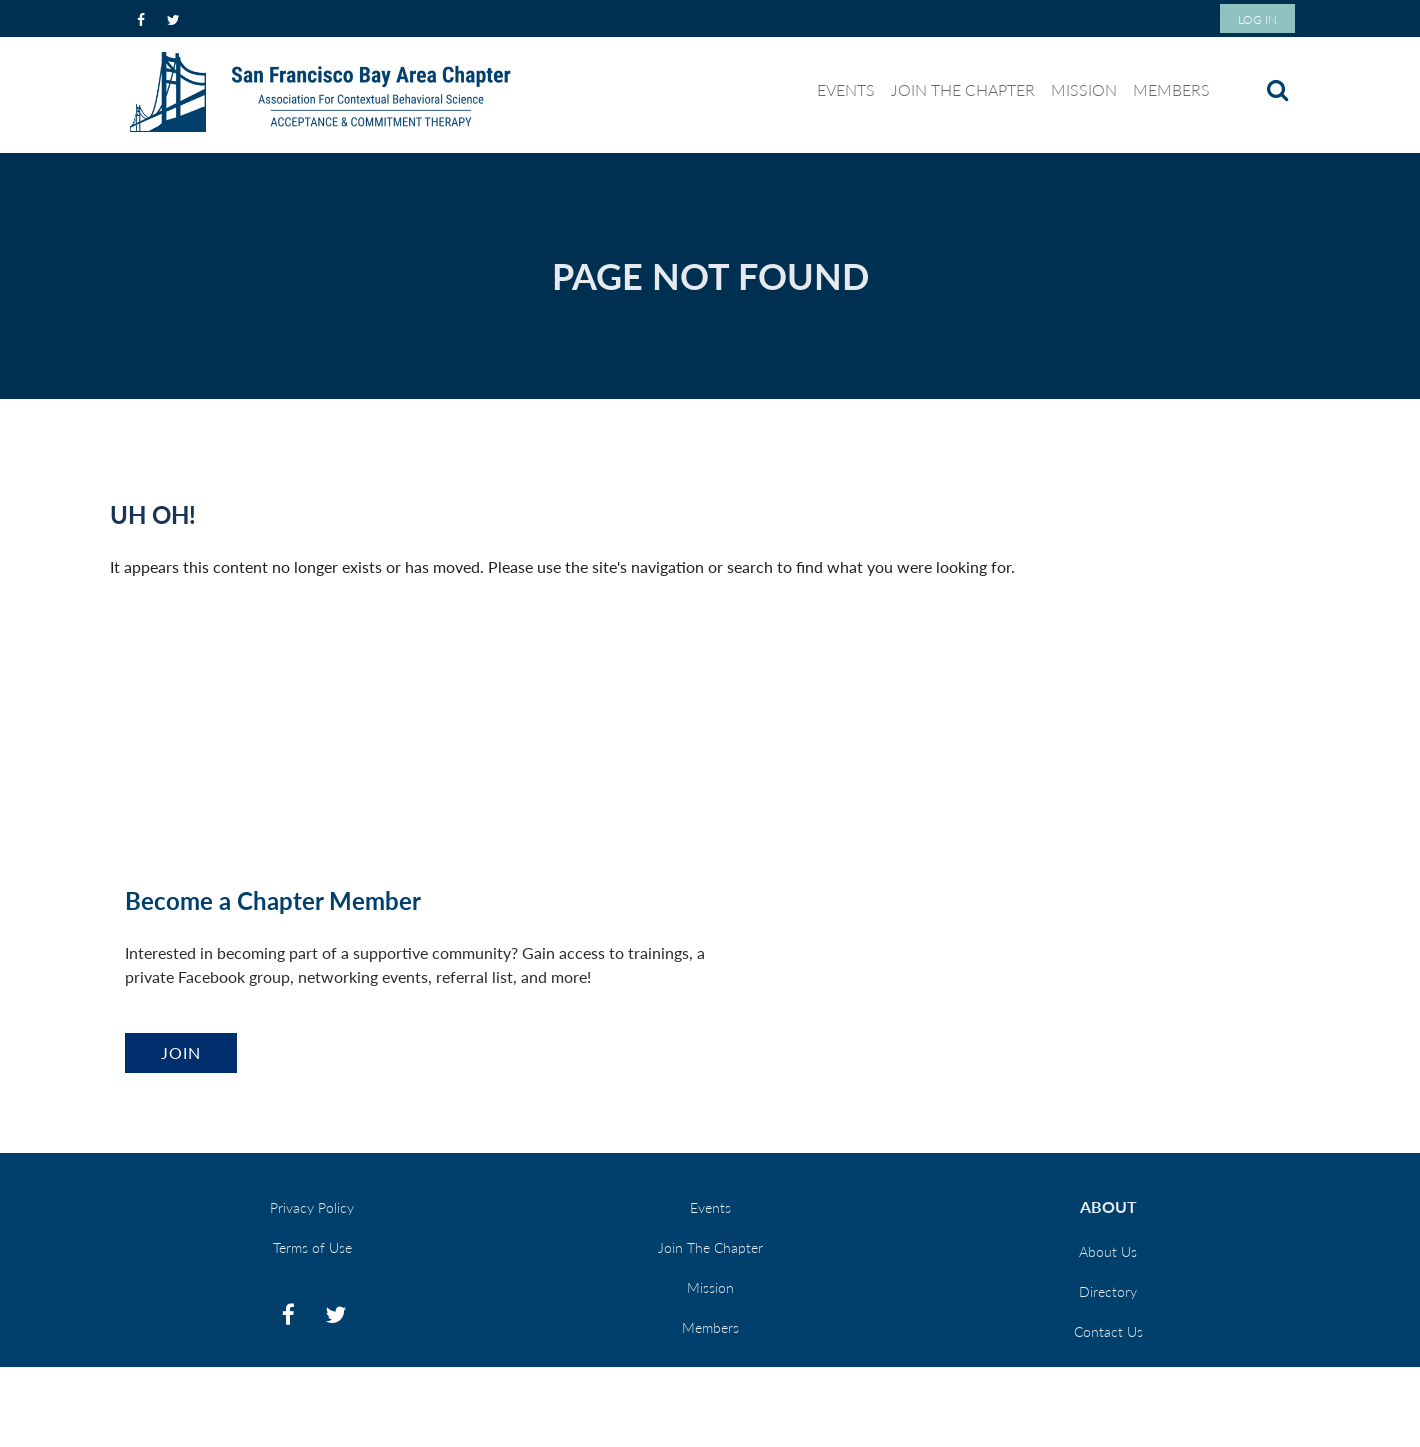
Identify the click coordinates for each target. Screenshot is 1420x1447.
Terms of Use (312, 1247)
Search (1277, 90)
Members (710, 1327)
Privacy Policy (312, 1207)
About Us (1108, 1251)
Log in (1257, 19)
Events (710, 1207)
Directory (1108, 1291)
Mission (710, 1287)
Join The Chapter (710, 1247)
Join (181, 1052)
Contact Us (1108, 1331)
